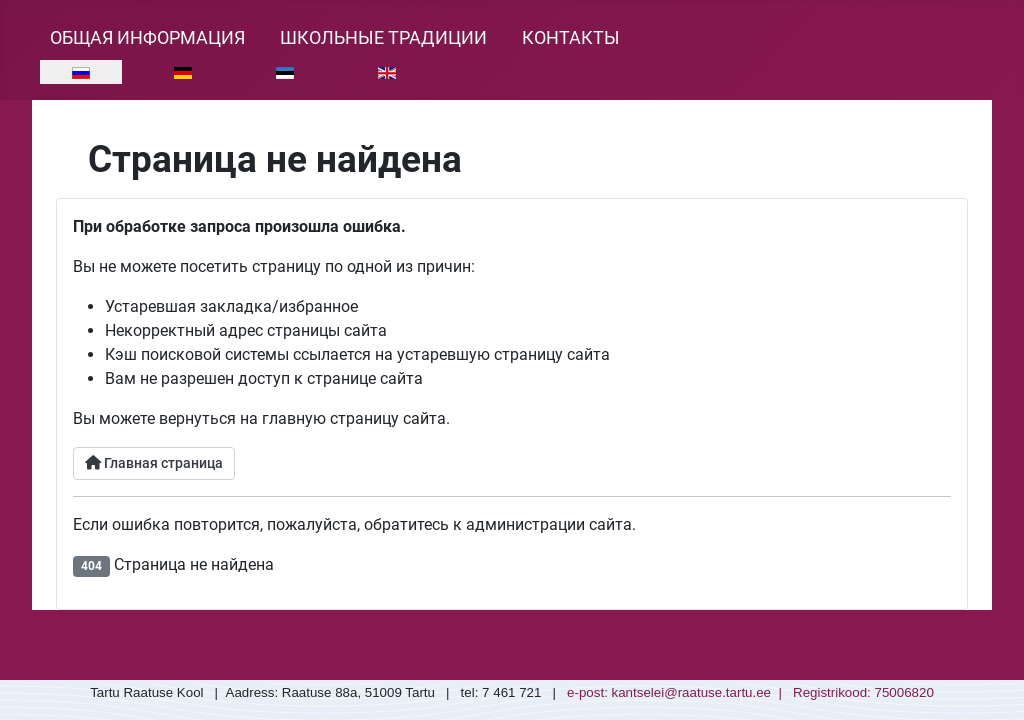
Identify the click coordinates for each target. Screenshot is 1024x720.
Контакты (571, 38)
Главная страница (154, 463)
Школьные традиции (383, 38)
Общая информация (147, 38)
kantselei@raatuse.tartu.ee (692, 692)
